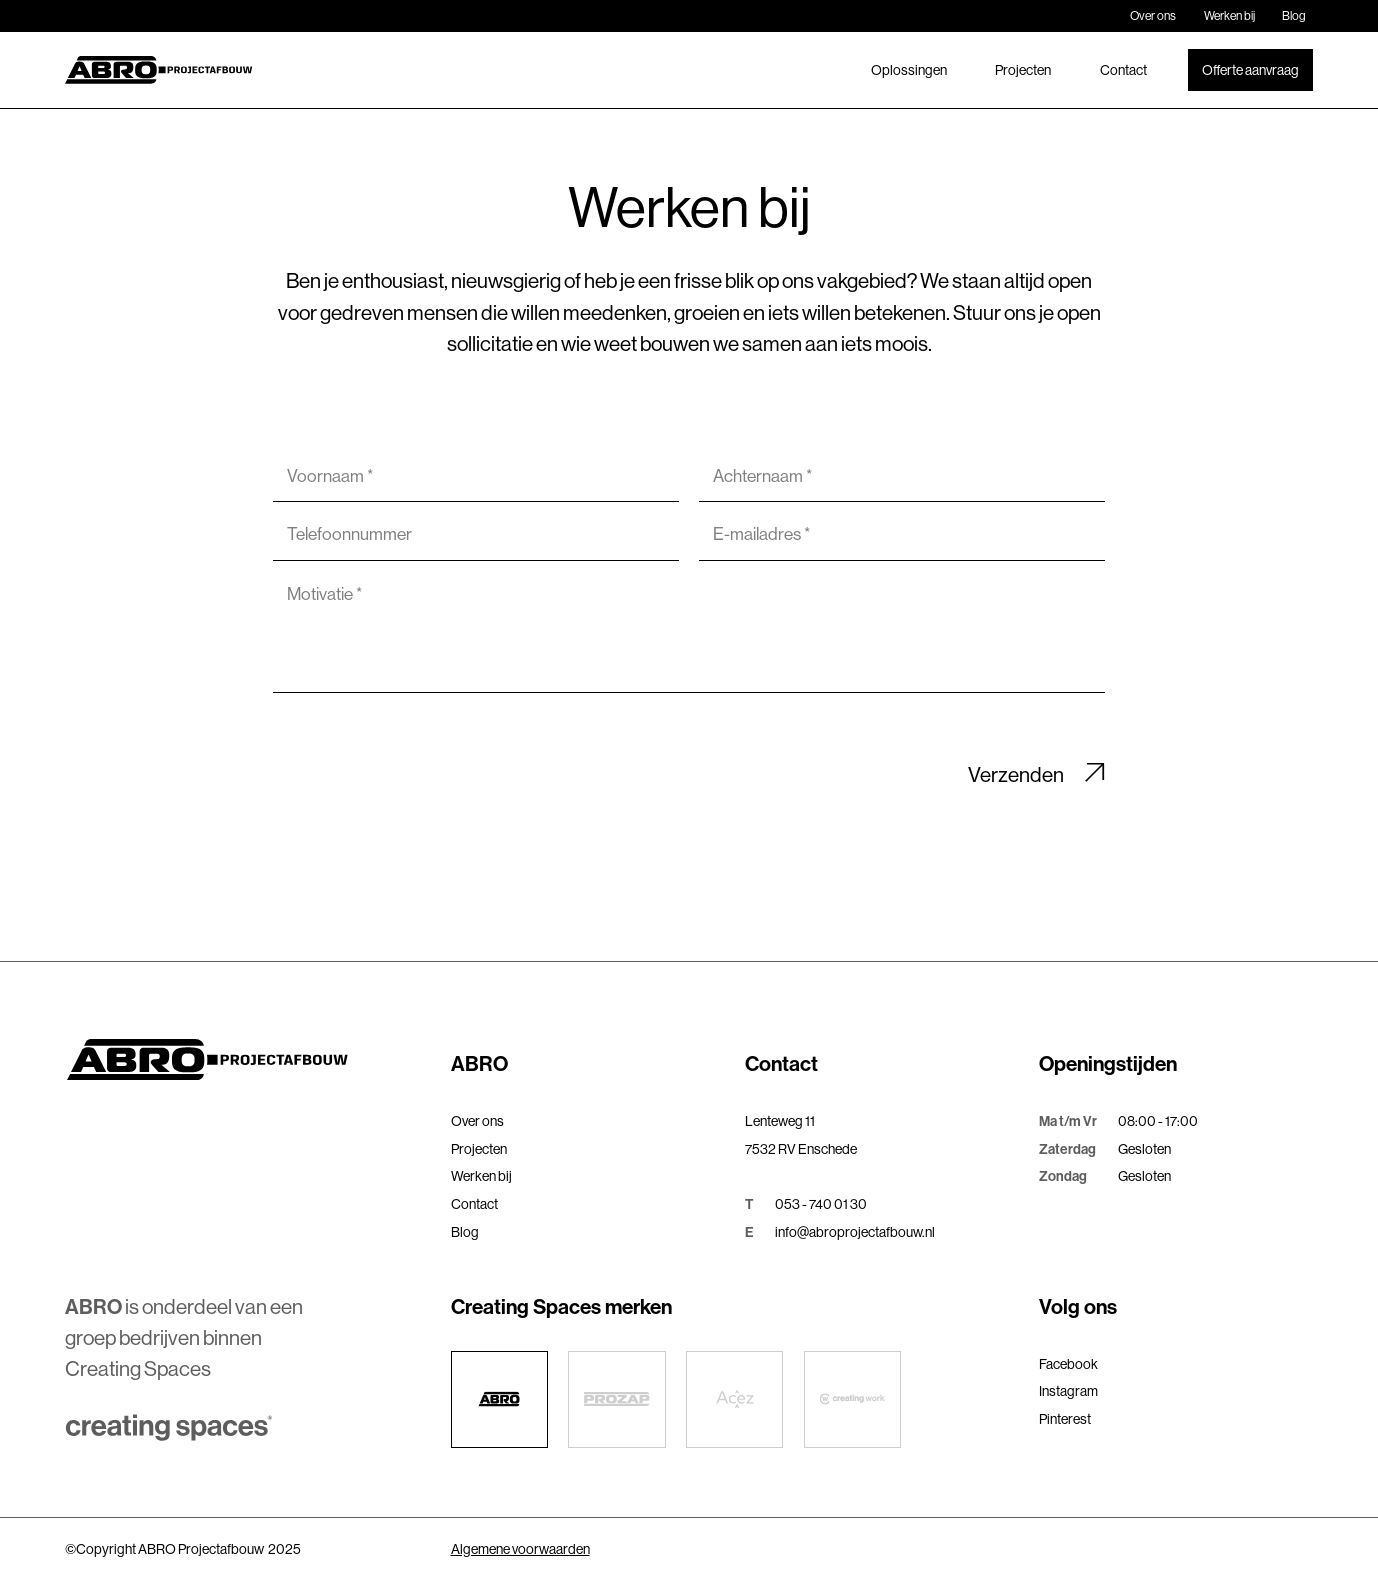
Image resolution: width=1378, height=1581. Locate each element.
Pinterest (1065, 1419)
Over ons (1153, 16)
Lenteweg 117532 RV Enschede (801, 1135)
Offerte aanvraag (1250, 70)
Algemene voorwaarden (520, 1549)
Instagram (1068, 1391)
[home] (158, 70)
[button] (588, 1065)
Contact (1123, 70)
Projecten (1023, 70)
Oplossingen (909, 70)
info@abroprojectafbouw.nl (855, 1232)
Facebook (1068, 1364)
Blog (1294, 16)
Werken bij (1229, 16)
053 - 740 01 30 (821, 1204)
